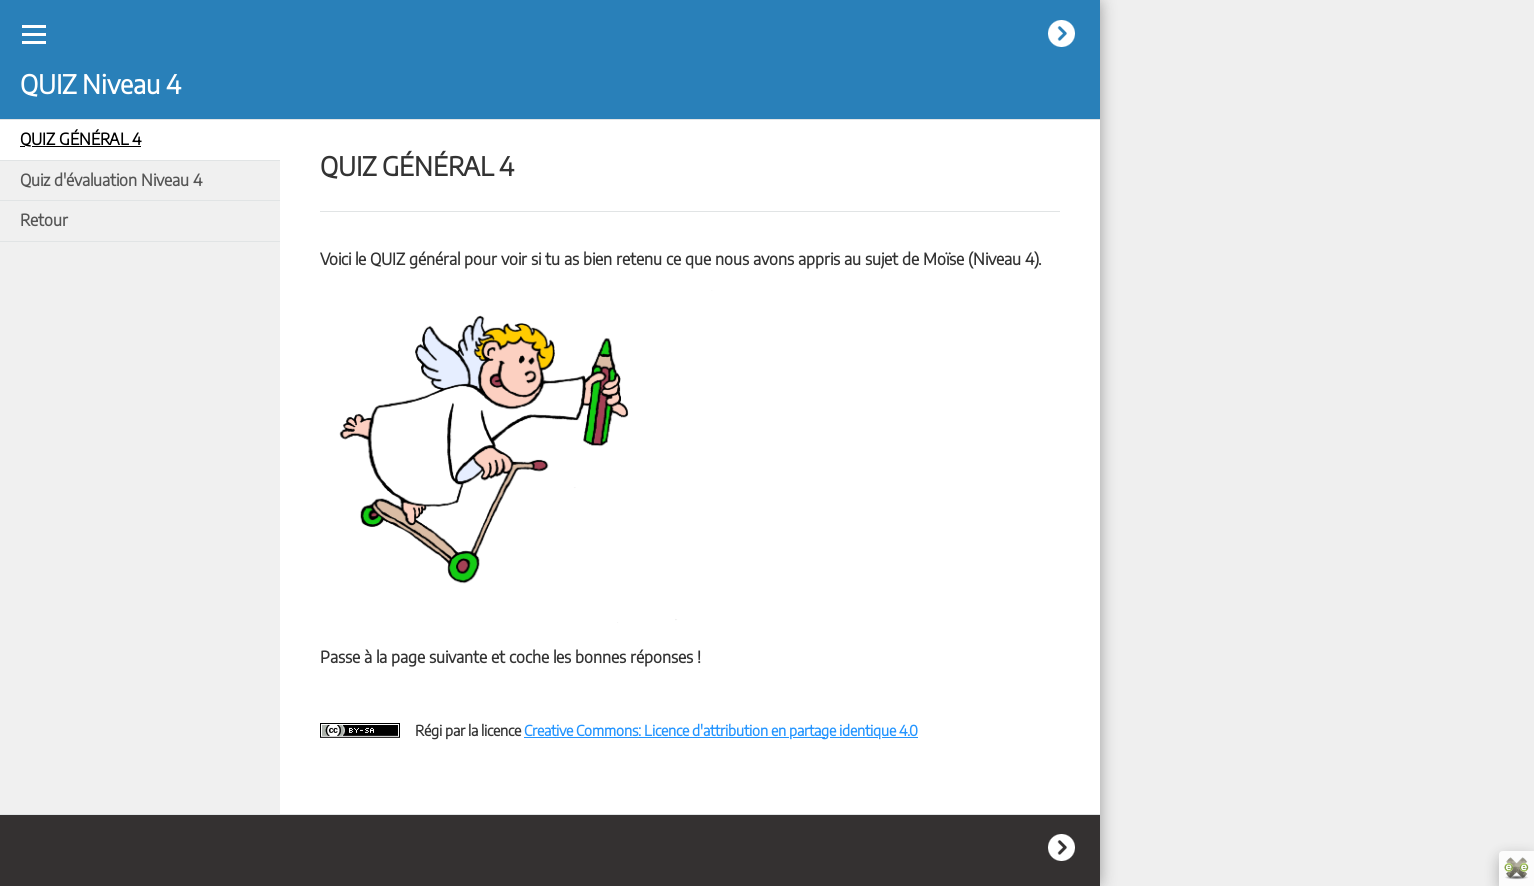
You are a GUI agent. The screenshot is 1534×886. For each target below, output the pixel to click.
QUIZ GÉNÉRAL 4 (80, 139)
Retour (44, 220)
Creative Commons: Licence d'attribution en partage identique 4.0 (721, 730)
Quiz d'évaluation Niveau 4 (111, 180)
